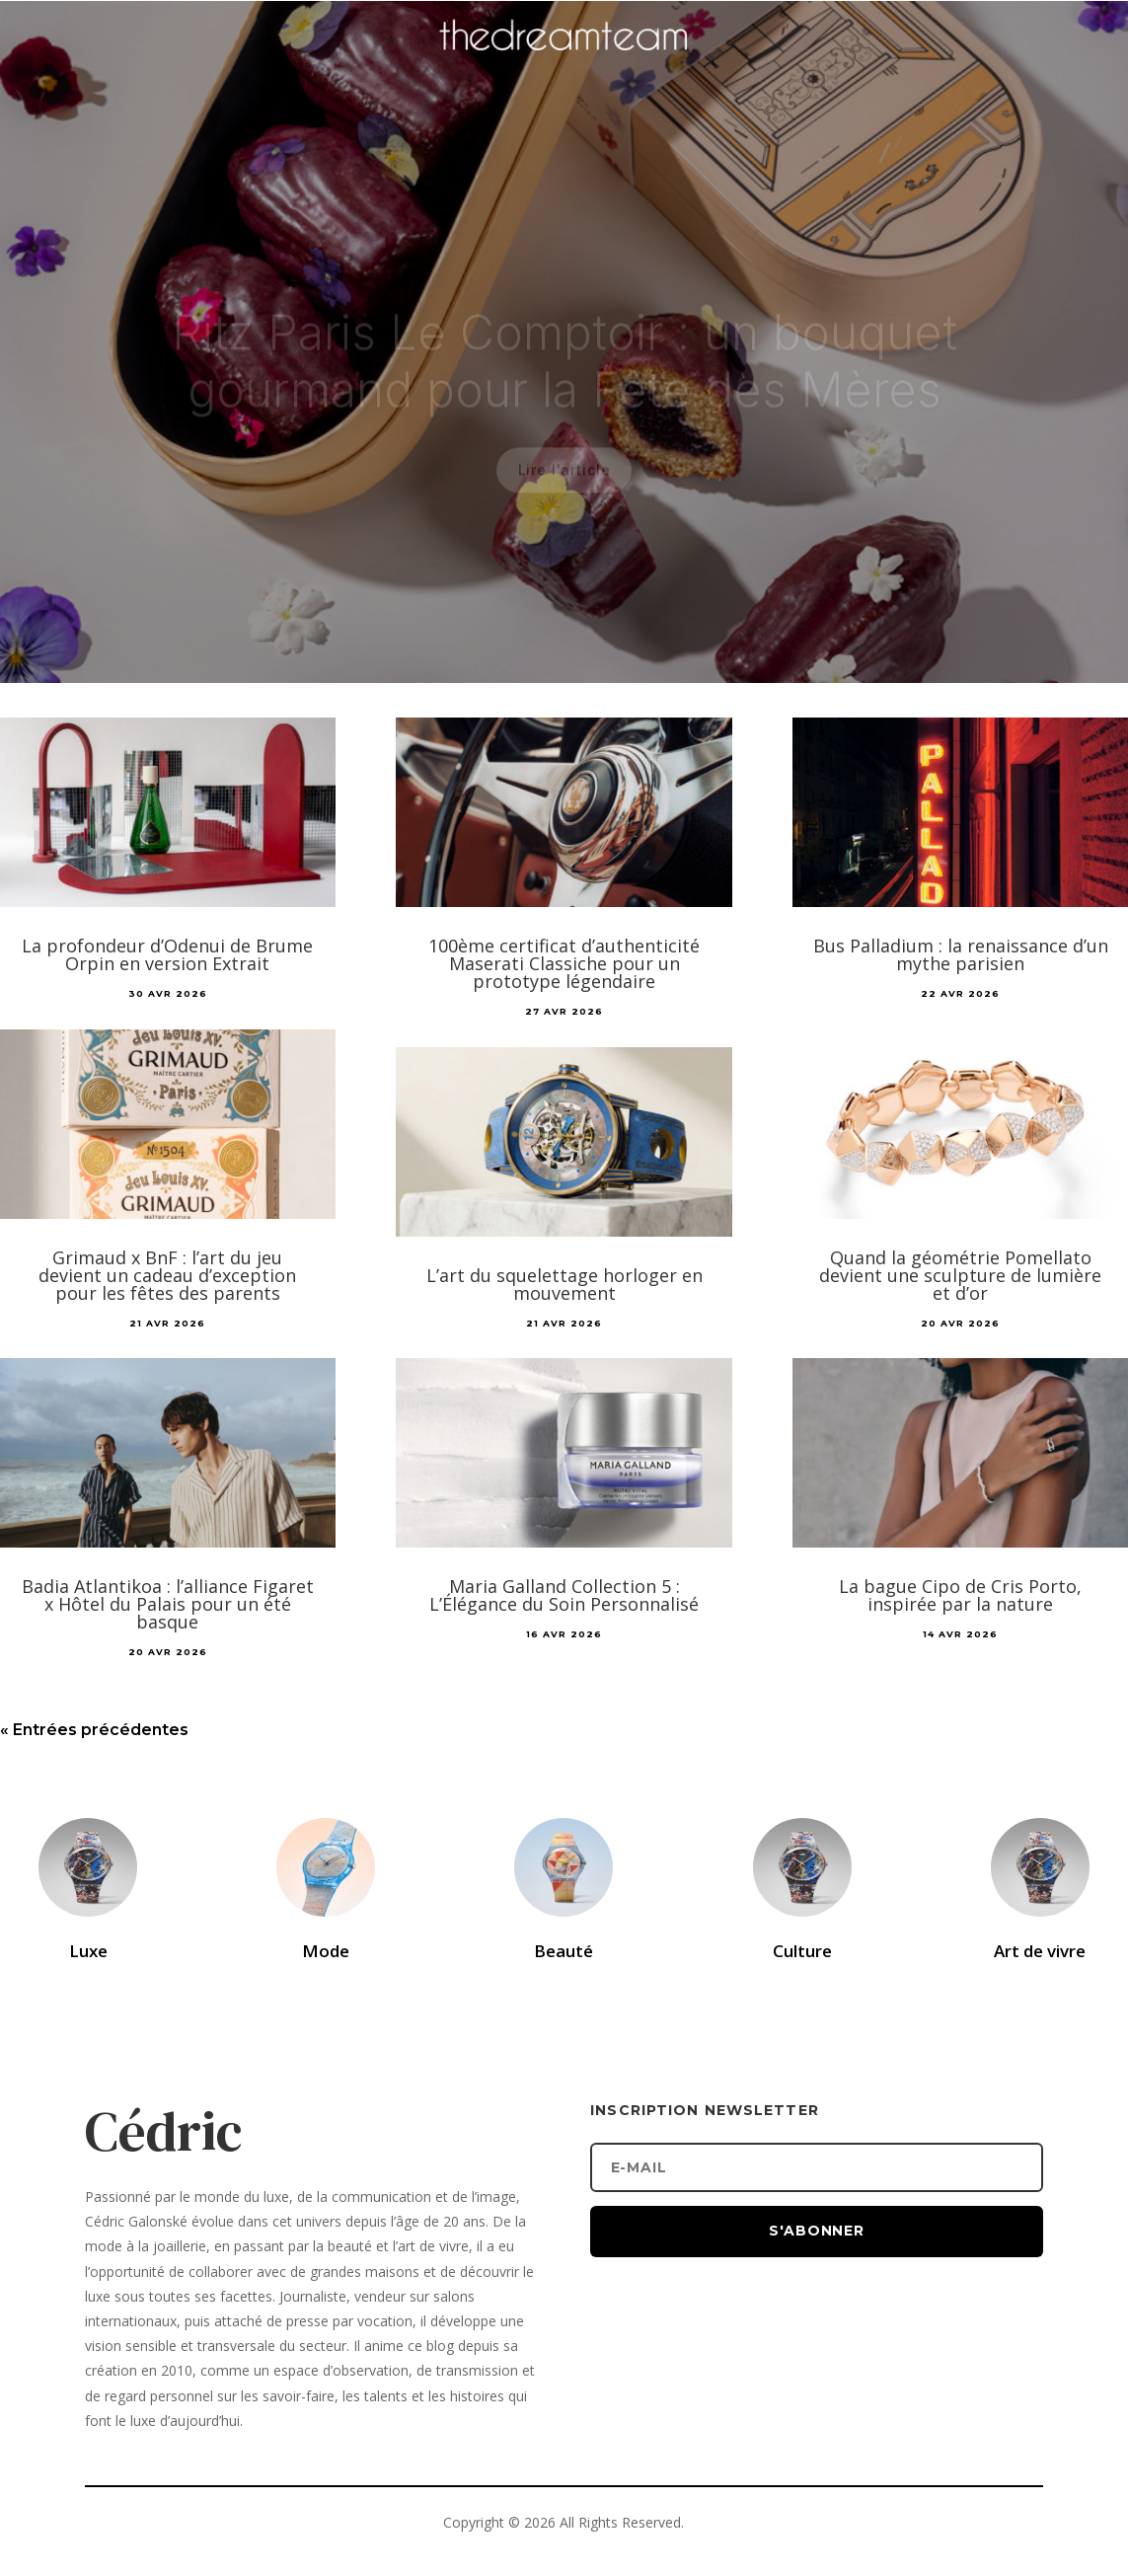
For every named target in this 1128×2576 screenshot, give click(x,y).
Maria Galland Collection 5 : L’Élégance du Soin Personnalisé (564, 1595)
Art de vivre (1040, 1950)
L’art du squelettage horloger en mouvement (564, 1284)
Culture (802, 1950)
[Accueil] (564, 65)
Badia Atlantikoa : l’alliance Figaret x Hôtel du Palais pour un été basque (168, 1603)
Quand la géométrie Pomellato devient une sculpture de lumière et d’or (960, 1275)
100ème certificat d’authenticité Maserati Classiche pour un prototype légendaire (564, 963)
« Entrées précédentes (94, 1729)
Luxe (88, 1950)
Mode (325, 1950)
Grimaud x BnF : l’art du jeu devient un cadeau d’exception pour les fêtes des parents (167, 1275)
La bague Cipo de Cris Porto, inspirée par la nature (960, 1595)
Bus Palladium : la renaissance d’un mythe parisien (960, 954)
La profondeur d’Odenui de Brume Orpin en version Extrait (167, 954)
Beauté (563, 1950)
